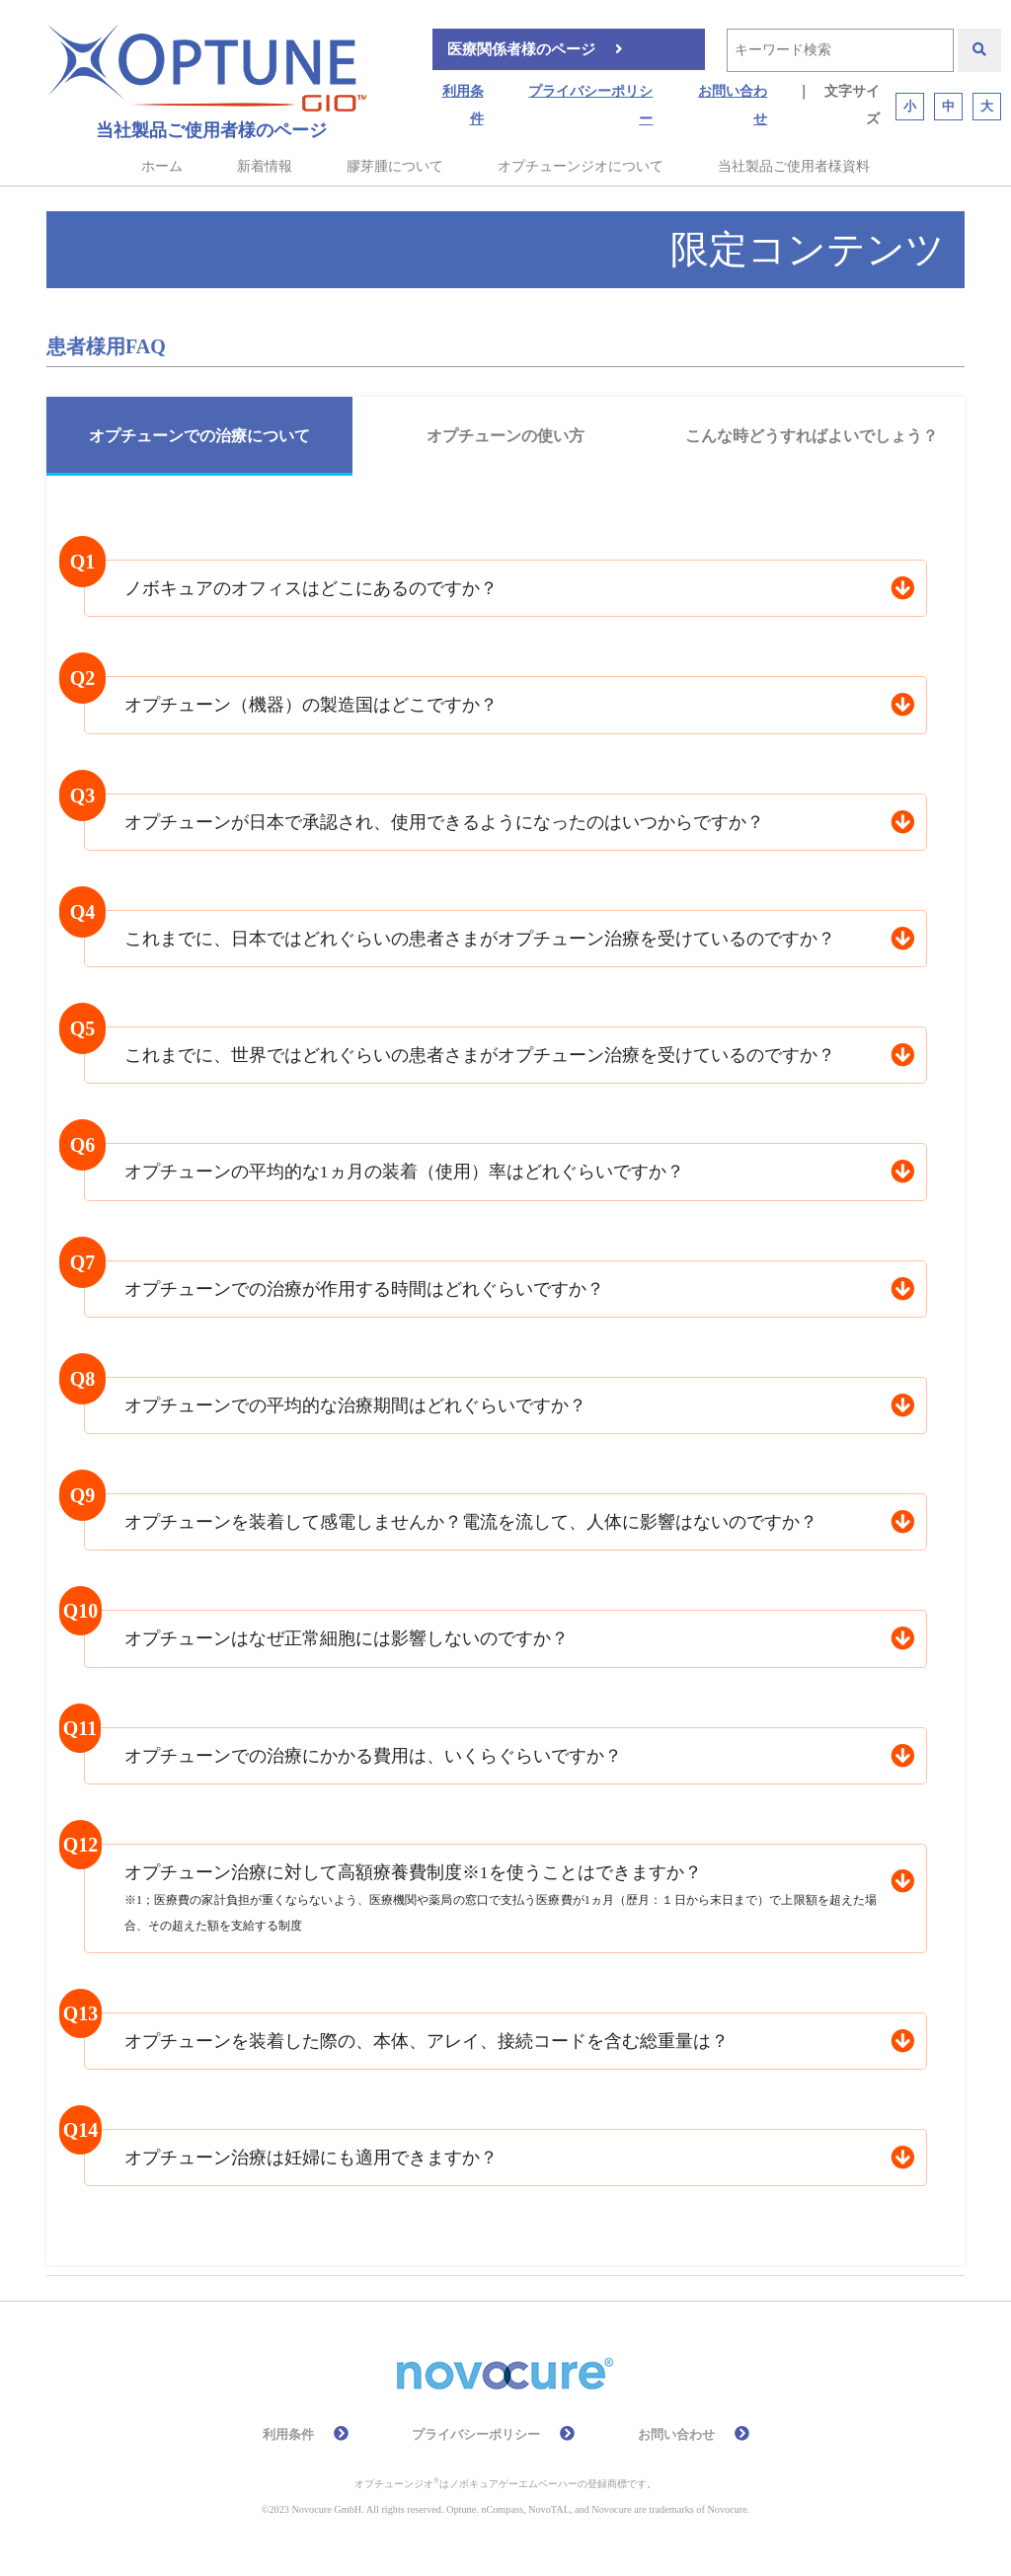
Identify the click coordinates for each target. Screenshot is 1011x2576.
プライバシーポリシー (590, 105)
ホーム (162, 166)
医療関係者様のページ (521, 49)
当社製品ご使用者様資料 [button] (794, 166)
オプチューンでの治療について (199, 435)
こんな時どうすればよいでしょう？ (811, 435)
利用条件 (463, 105)
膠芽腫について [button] (395, 166)
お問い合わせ (732, 105)
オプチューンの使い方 (505, 435)
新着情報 (264, 166)
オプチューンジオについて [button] (580, 166)
